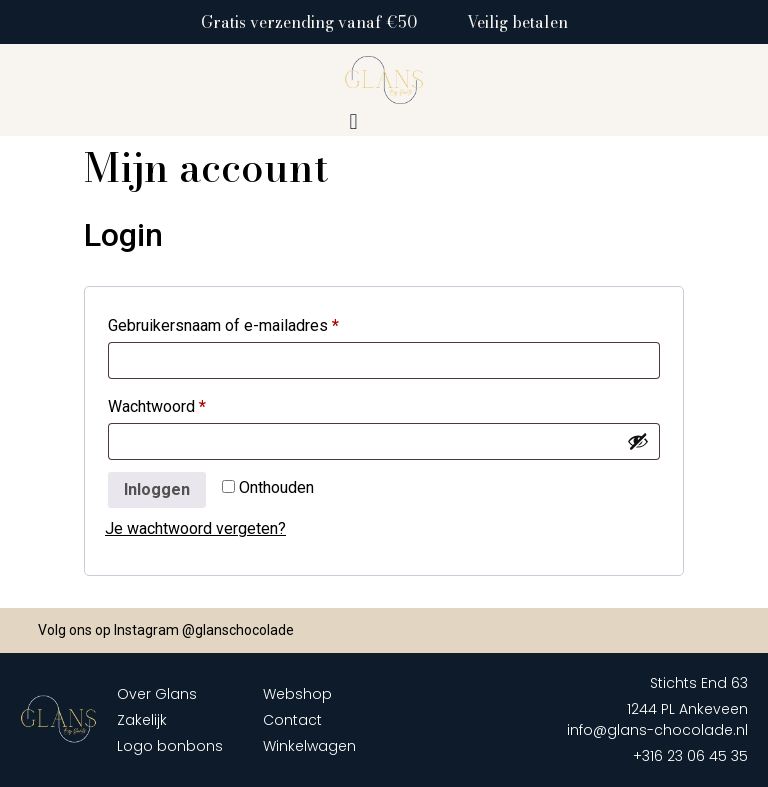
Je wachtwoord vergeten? (195, 528)
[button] (353, 122)
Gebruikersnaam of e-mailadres (248, 322)
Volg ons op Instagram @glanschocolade (166, 630)
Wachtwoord (182, 403)
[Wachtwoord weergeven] (638, 441)
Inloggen (157, 489)
